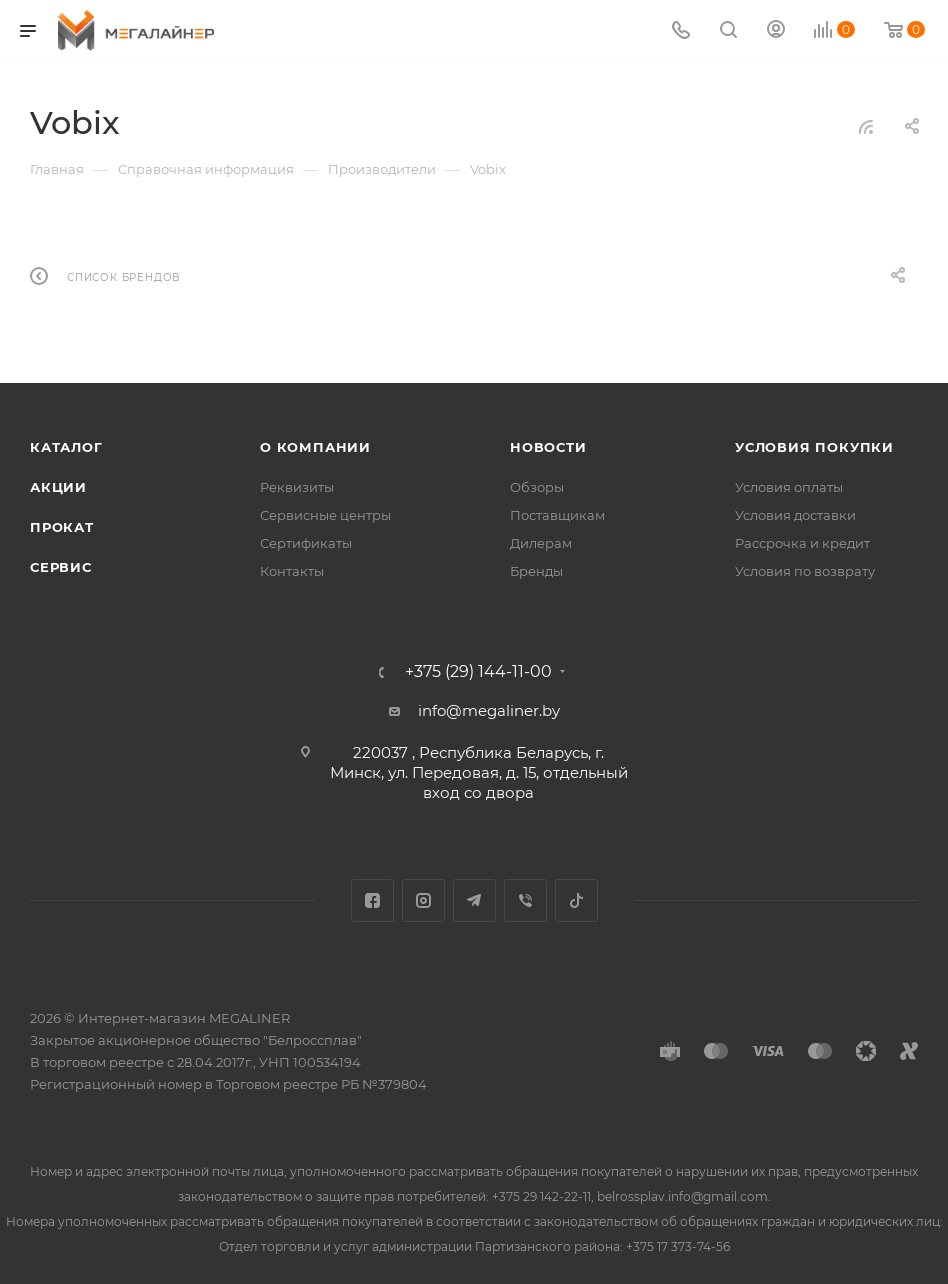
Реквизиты (297, 487)
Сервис (61, 567)
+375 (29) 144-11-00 (478, 672)
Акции (58, 487)
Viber (525, 900)
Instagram (423, 900)
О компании (315, 447)
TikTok (576, 900)
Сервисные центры (325, 515)
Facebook (372, 900)
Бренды (536, 571)
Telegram (474, 900)
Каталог (66, 447)
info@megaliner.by (489, 710)
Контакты (292, 571)
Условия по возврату (805, 571)
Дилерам (541, 543)
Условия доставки (795, 515)
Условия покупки (814, 447)
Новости (548, 447)
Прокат (62, 527)
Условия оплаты (789, 487)
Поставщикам (557, 515)
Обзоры (537, 487)
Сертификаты (306, 543)
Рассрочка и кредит (802, 543)
